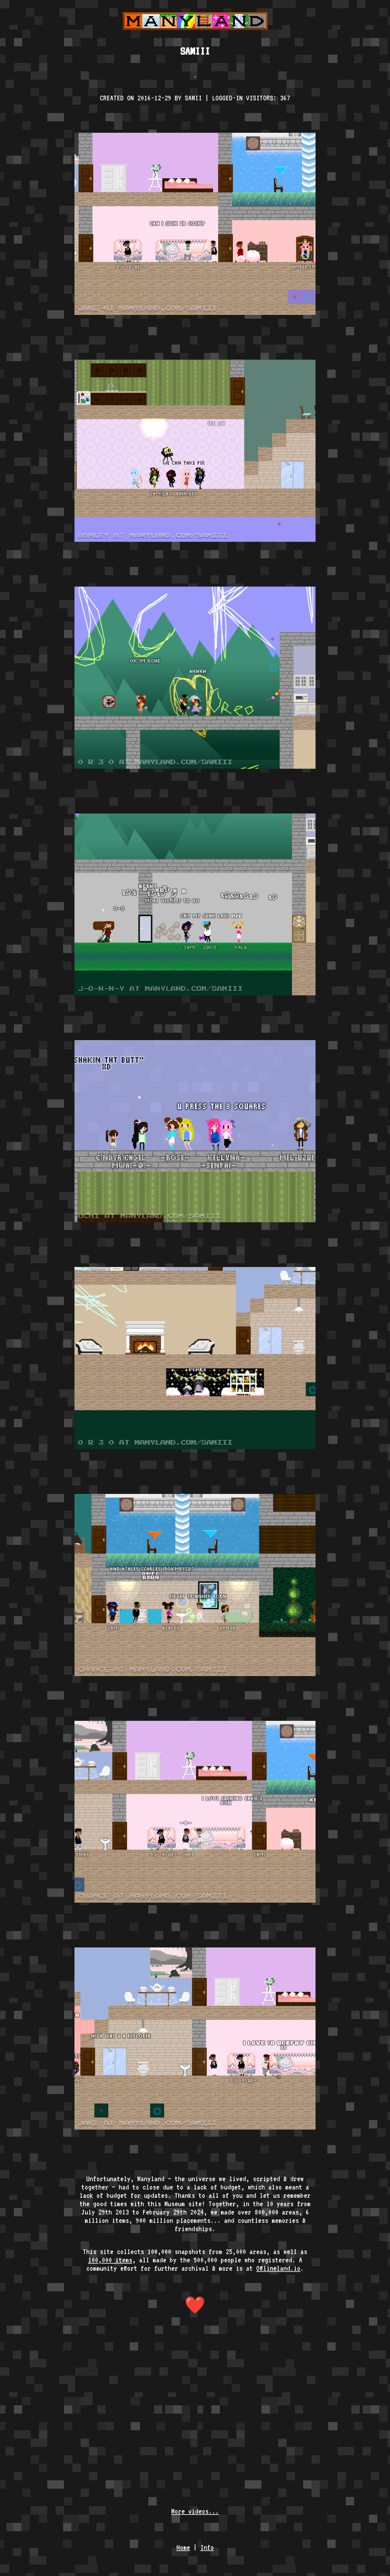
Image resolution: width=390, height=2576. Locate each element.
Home (183, 2547)
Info (207, 2547)
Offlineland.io (278, 2268)
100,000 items (110, 2260)
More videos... (195, 2511)
